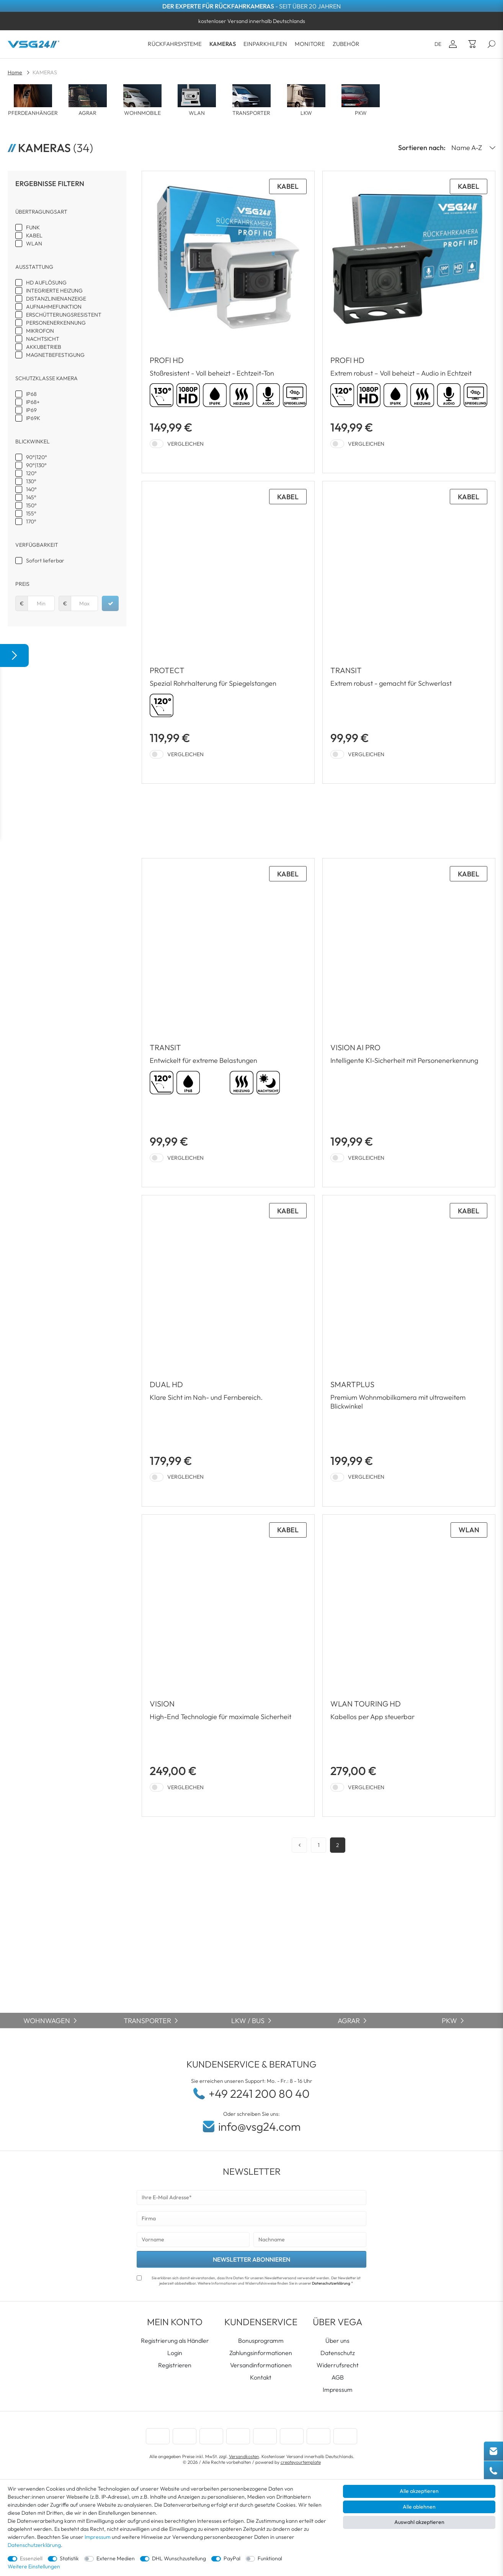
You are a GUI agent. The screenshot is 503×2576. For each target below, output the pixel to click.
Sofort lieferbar (45, 560)
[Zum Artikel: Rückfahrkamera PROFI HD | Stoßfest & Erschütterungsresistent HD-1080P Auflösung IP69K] (228, 322)
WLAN (34, 243)
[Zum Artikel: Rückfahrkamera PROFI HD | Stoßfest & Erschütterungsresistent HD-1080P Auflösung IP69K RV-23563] (408, 322)
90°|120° (36, 457)
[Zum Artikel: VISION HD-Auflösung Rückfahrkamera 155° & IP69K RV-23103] (228, 1665)
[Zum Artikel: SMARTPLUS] (408, 1350)
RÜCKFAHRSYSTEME (175, 43)
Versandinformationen (261, 2365)
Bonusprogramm (261, 2340)
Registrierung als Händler (175, 2340)
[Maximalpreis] (84, 603)
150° (31, 505)
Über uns (337, 2340)
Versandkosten (244, 2456)
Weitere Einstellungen (34, 2566)
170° (31, 521)
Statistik (69, 2558)
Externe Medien (115, 2558)
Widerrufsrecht (338, 2365)
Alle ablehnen (419, 2506)
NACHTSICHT (42, 338)
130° (31, 481)
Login (174, 2353)
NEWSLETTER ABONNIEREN (251, 2259)
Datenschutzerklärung (331, 2283)
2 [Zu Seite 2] (337, 1845)
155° (31, 513)
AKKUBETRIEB (43, 346)
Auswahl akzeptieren (419, 2522)
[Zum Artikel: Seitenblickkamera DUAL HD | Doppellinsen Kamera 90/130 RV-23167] (228, 1350)
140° (31, 489)
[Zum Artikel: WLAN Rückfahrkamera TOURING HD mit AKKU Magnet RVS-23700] (408, 1665)
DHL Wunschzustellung (179, 2558)
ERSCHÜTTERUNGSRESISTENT (63, 314)
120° (31, 473)
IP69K (33, 418)
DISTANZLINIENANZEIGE (56, 298)
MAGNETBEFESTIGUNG (55, 354)
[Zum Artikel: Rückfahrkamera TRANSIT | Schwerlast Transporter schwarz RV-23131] (408, 632)
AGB (338, 2377)
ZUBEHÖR (346, 43)
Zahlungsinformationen (260, 2353)
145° (31, 497)
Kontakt (260, 2377)
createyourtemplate (301, 2462)
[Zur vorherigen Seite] (299, 1845)
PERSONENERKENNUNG (56, 322)
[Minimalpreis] (41, 603)
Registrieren (174, 2365)
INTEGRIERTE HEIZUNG (54, 290)
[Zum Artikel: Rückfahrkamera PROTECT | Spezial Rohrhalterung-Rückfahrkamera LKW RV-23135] (228, 632)
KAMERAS (222, 43)
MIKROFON (40, 330)
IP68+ (33, 402)
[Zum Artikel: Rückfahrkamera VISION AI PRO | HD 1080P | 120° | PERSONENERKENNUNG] (408, 1022)
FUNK (33, 227)
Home (15, 72)
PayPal (232, 2558)
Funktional (270, 2558)
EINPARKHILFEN (265, 43)
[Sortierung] (470, 147)
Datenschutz (337, 2353)
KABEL (34, 235)
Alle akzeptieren (419, 2491)
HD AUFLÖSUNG (46, 282)
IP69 (31, 410)
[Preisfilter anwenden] (110, 603)
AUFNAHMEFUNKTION (54, 306)
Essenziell (31, 2558)
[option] (251, 21)
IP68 (31, 394)
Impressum (338, 2389)
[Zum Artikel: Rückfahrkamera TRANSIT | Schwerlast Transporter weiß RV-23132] (228, 1022)
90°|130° (36, 465)
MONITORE (310, 43)
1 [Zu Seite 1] (319, 1845)
